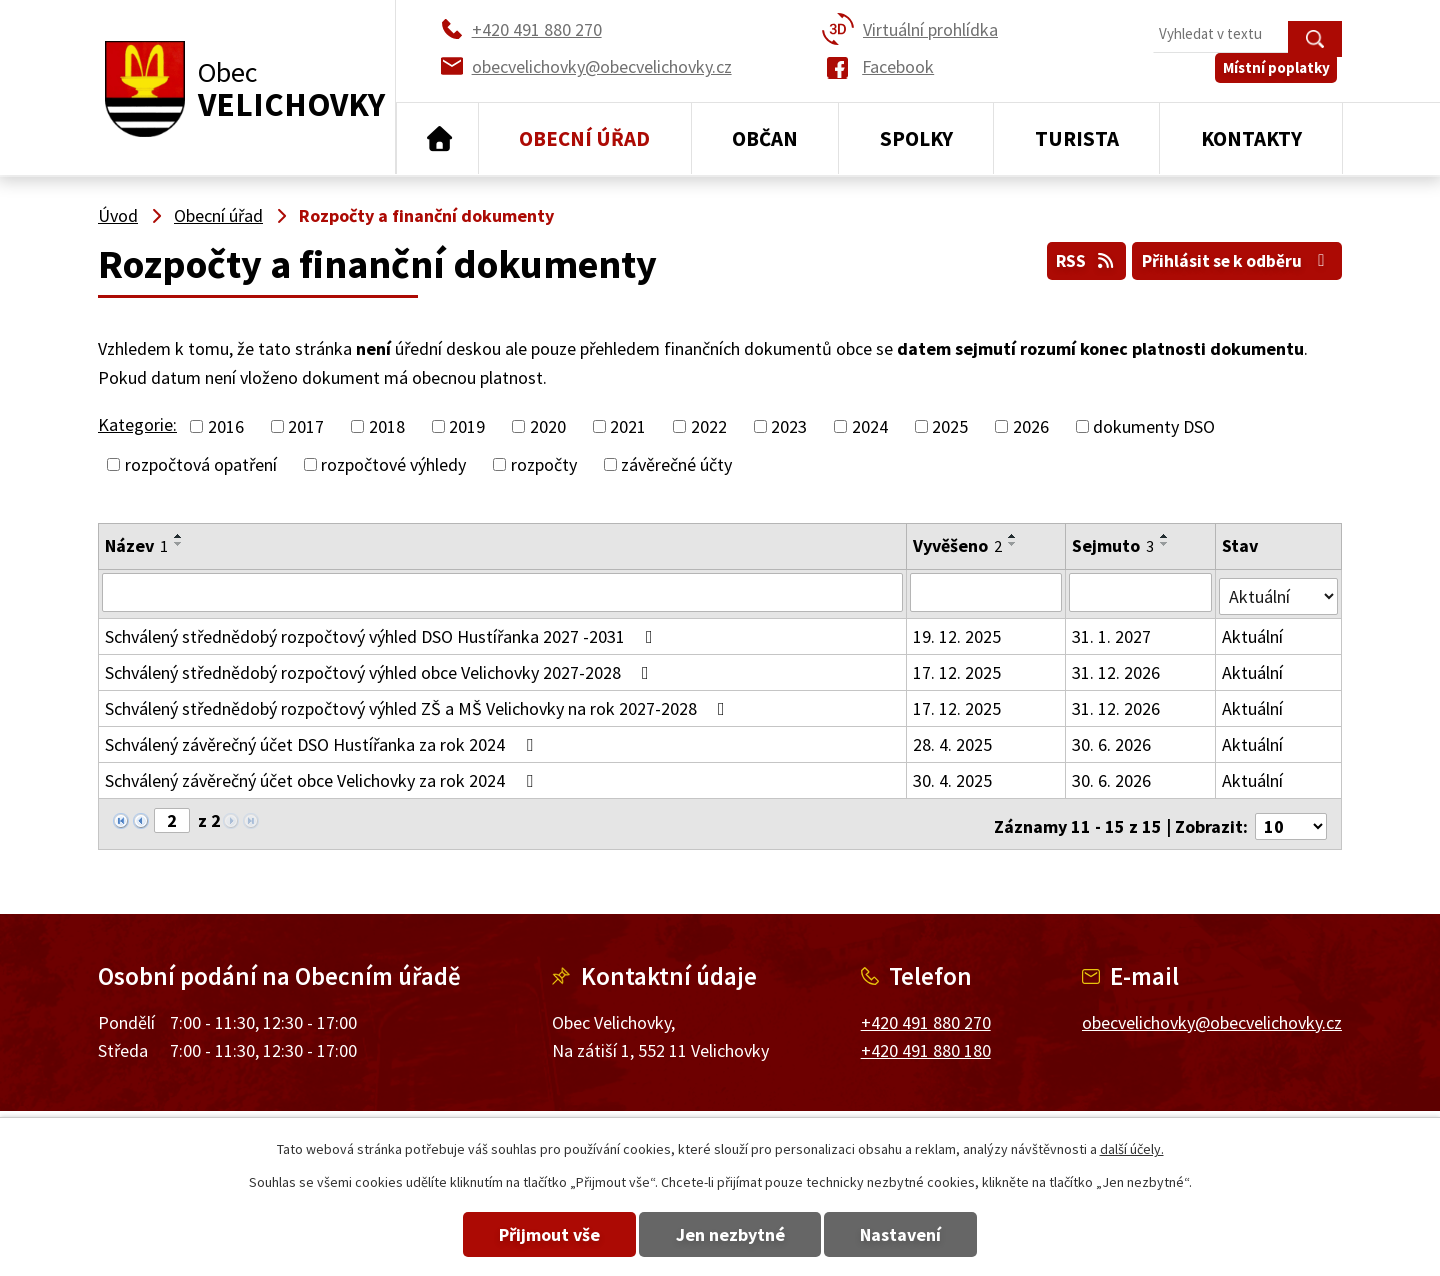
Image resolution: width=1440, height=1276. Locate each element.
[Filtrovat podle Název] (503, 592)
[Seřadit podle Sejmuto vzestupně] (1166, 536)
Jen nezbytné (730, 1234)
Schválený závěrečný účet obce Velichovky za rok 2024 (323, 776)
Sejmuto (1114, 545)
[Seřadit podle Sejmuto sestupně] (1166, 544)
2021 (628, 426)
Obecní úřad (584, 138)
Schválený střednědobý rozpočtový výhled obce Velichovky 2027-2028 (381, 668)
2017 (306, 426)
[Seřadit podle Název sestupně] (179, 544)
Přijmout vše (532, 1234)
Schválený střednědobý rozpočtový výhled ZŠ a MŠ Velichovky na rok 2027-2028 (419, 704)
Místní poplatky (1281, 79)
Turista (1077, 138)
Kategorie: (137, 424)
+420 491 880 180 (926, 1041)
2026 (1031, 426)
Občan (765, 138)
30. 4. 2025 (953, 776)
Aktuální (1253, 632)
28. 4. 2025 (953, 740)
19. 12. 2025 (958, 632)
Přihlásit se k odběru (1233, 258)
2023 (789, 426)
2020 (548, 426)
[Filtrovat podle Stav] (1279, 591)
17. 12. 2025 (958, 668)
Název (136, 545)
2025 (950, 426)
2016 (226, 426)
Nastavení (918, 1234)
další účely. (1132, 1149)
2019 (467, 426)
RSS (1073, 258)
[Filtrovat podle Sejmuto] (1141, 592)
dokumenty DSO (1154, 426)
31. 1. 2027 (1112, 632)
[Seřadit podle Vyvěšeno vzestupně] (1014, 536)
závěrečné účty (676, 464)
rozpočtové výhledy (393, 464)
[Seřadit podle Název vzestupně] (179, 536)
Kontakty (1251, 138)
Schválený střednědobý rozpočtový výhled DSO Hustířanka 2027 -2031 (383, 632)
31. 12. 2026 (1117, 668)
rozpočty (544, 464)
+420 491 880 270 (926, 1012)
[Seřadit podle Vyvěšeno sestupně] (1014, 544)
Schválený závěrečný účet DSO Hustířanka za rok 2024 (323, 740)
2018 (387, 426)
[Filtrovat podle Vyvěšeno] (987, 592)
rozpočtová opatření (201, 464)
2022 (709, 426)
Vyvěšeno (958, 545)
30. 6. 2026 (1112, 740)
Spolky (916, 138)
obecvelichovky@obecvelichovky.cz (1212, 1012)
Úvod (437, 139)
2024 (870, 426)
